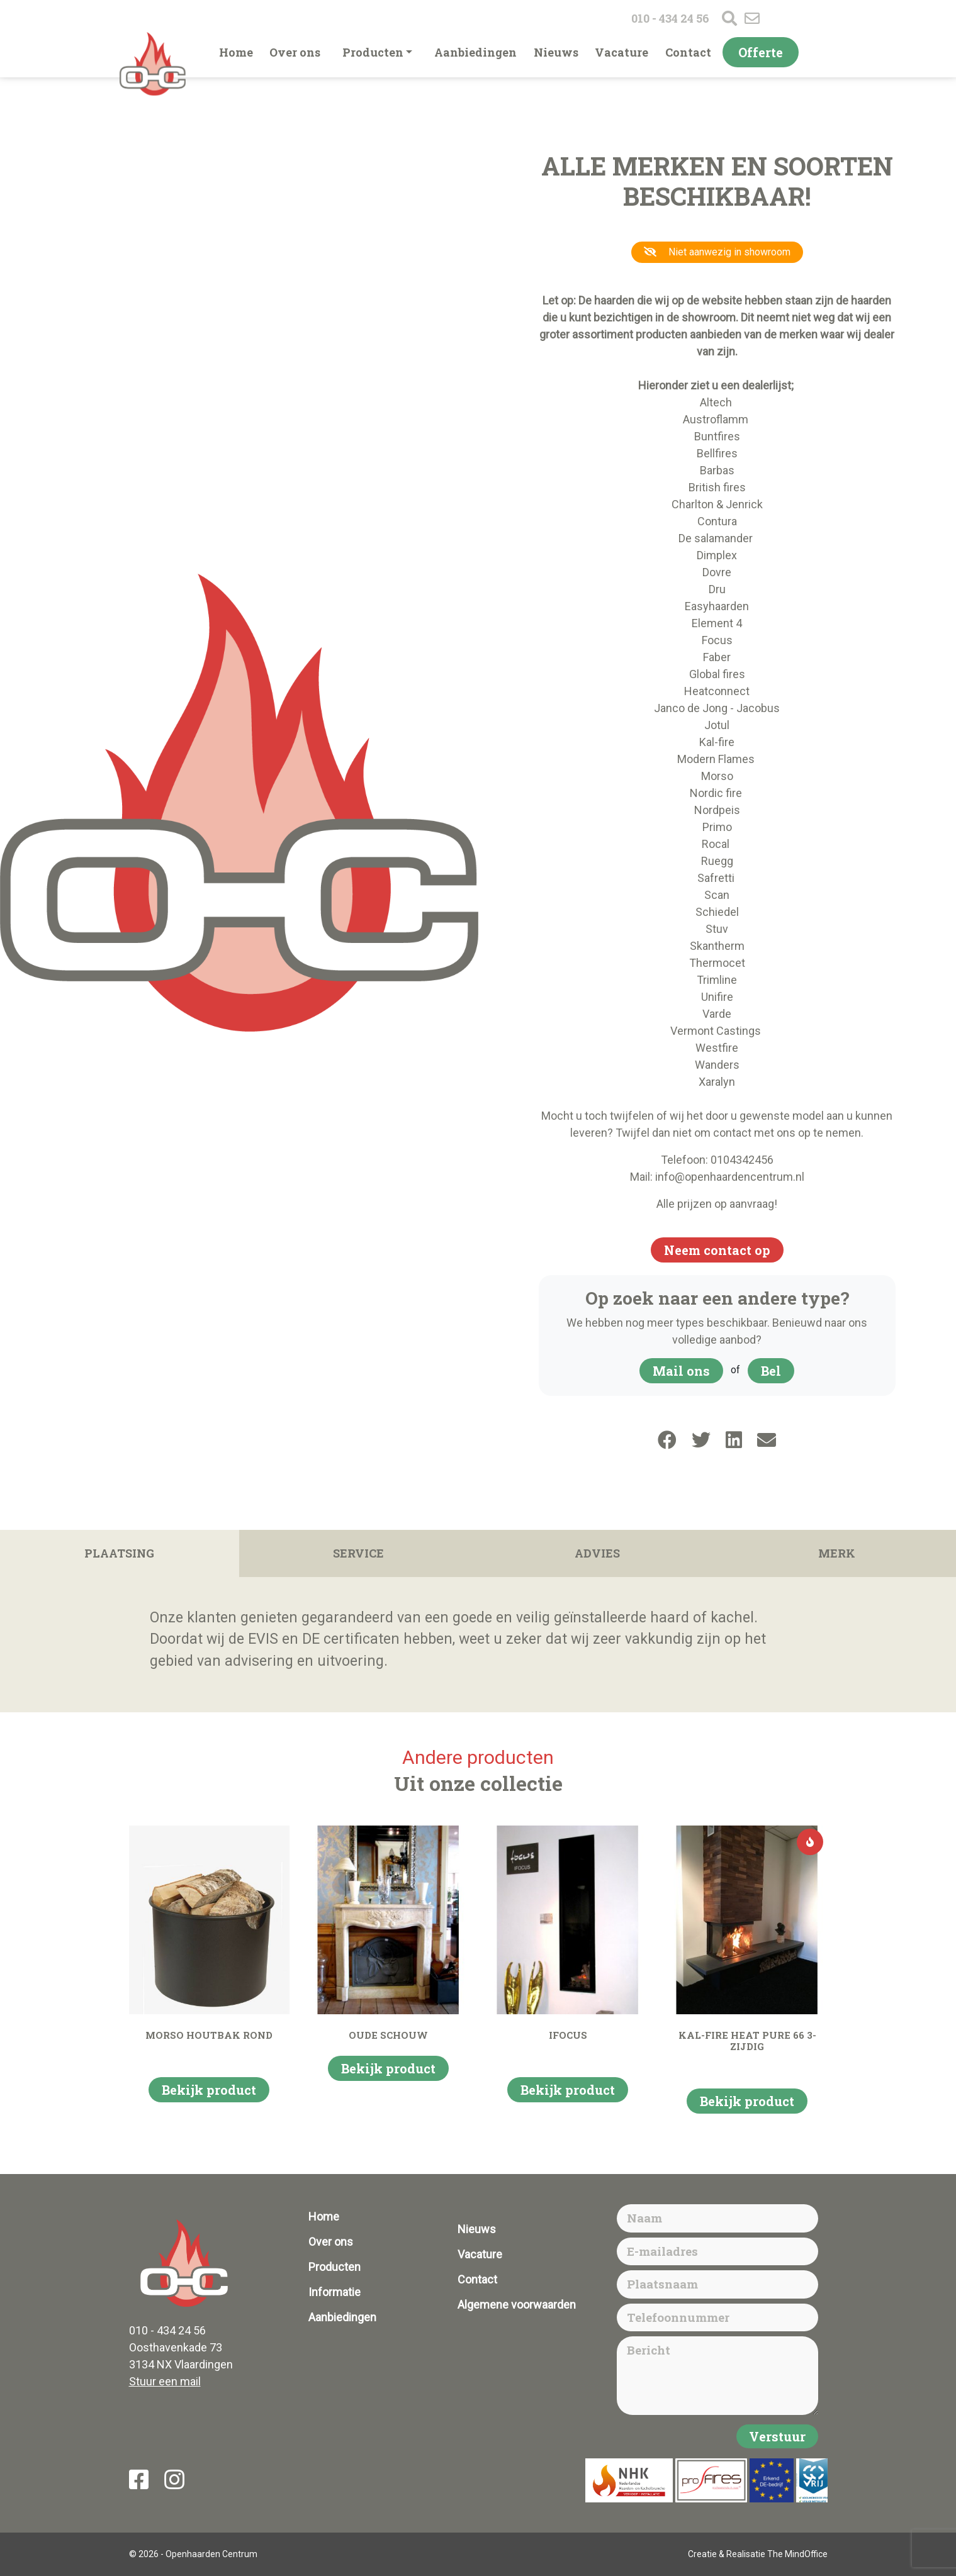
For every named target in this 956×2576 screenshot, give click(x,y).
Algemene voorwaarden (517, 2304)
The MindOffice (797, 2554)
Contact (688, 52)
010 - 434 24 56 (670, 18)
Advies (597, 1553)
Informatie (334, 2292)
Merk (836, 1553)
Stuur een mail (165, 2381)
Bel (771, 1371)
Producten (372, 52)
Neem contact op (717, 1250)
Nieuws (556, 52)
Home (236, 52)
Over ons (294, 52)
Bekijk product (209, 2090)
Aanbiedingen (475, 52)
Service (358, 1553)
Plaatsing (119, 1553)
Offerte (760, 52)
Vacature (621, 52)
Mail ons (681, 1371)
